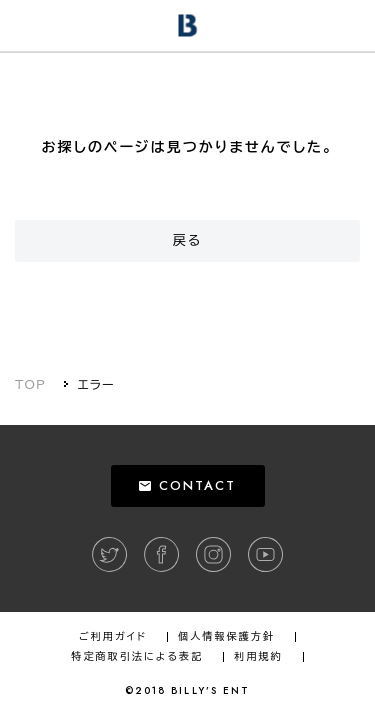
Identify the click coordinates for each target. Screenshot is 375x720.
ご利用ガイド (113, 637)
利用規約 (258, 657)
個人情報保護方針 (226, 637)
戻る (188, 240)
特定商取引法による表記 (137, 657)
